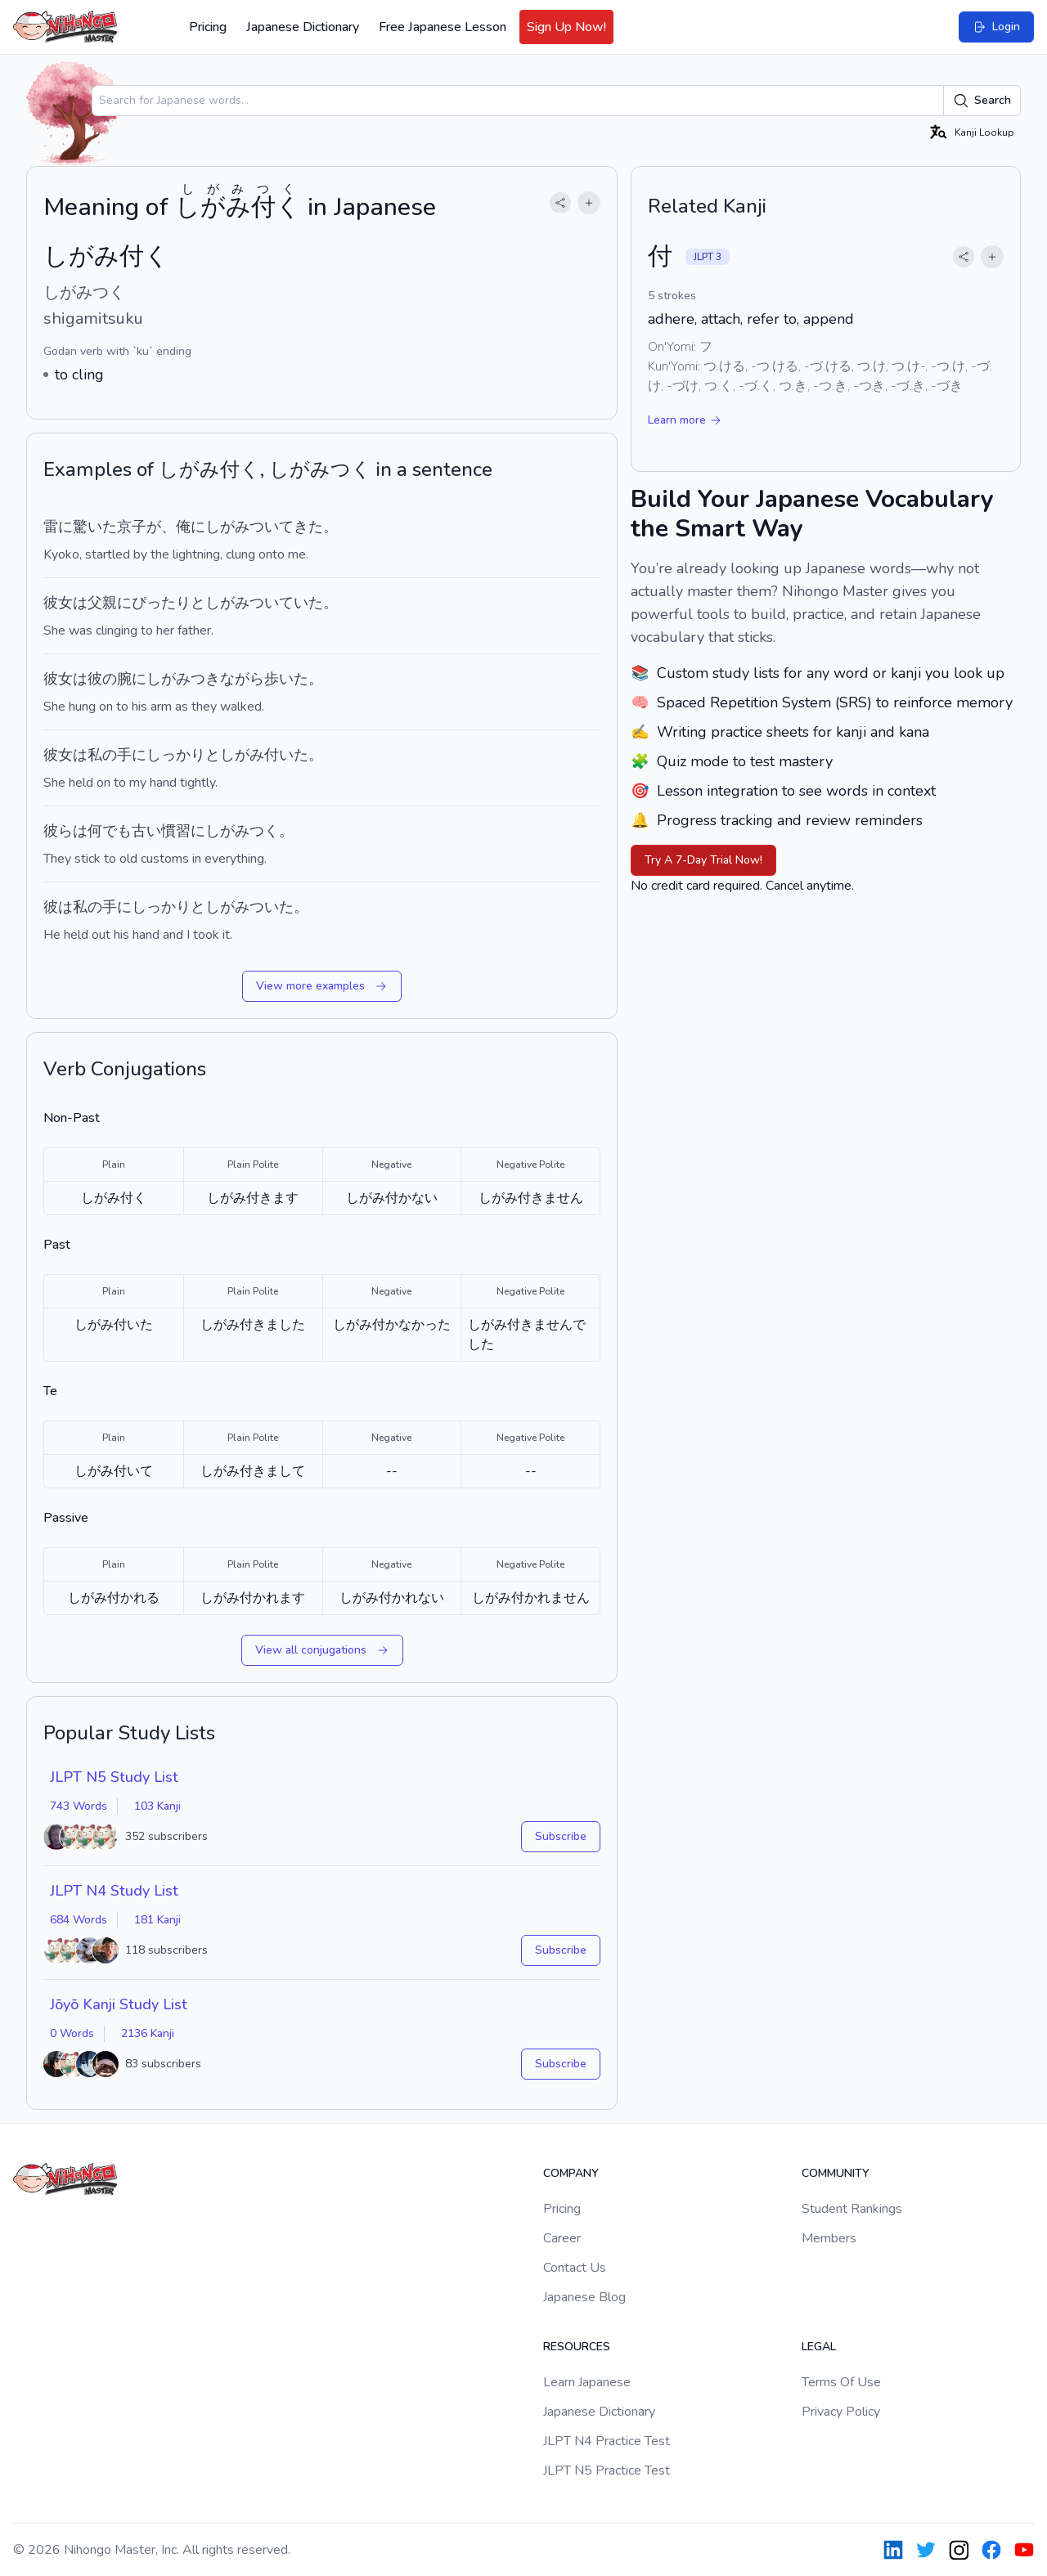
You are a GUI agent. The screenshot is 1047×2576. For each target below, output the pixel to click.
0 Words (72, 2033)
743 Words (78, 1806)
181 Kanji (157, 1920)
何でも (110, 831)
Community (836, 2173)
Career (562, 2238)
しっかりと (183, 755)
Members (829, 2238)
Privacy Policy (841, 2412)
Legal (819, 2346)
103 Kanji (157, 1806)
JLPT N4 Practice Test (606, 2441)
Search (982, 100)
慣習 (176, 831)
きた (308, 526)
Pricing (208, 27)
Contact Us (574, 2268)
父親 (102, 603)
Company (571, 2173)
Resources (576, 2346)
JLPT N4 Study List (114, 1891)
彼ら (58, 831)
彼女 (58, 603)
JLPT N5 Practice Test (606, 2471)
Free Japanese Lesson (442, 27)
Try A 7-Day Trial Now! (703, 860)
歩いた (286, 679)
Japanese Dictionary (302, 27)
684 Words (78, 1920)
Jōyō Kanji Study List (118, 2004)
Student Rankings (852, 2209)
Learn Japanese (587, 2382)
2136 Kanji (147, 2033)
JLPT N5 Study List (114, 1777)
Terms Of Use (841, 2382)
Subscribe (560, 1836)
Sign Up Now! (566, 27)
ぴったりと (168, 603)
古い (146, 831)
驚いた (95, 526)
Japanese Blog (584, 2297)
